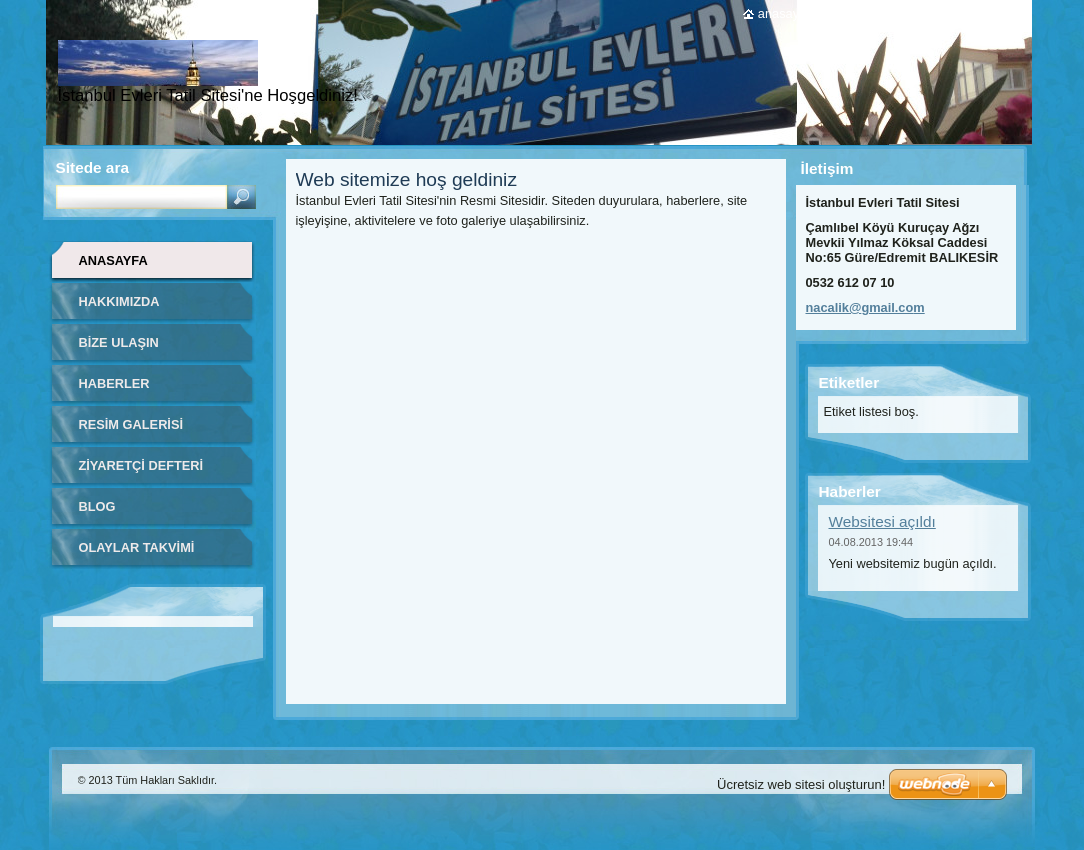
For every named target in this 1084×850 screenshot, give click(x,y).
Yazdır (852, 13)
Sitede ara (92, 167)
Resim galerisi (131, 424)
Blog (97, 506)
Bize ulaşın (119, 342)
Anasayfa (113, 260)
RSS (994, 13)
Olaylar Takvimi (137, 547)
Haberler (114, 383)
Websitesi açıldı (882, 521)
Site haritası (928, 13)
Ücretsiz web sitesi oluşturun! (801, 784)
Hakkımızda (119, 301)
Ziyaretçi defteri (141, 465)
